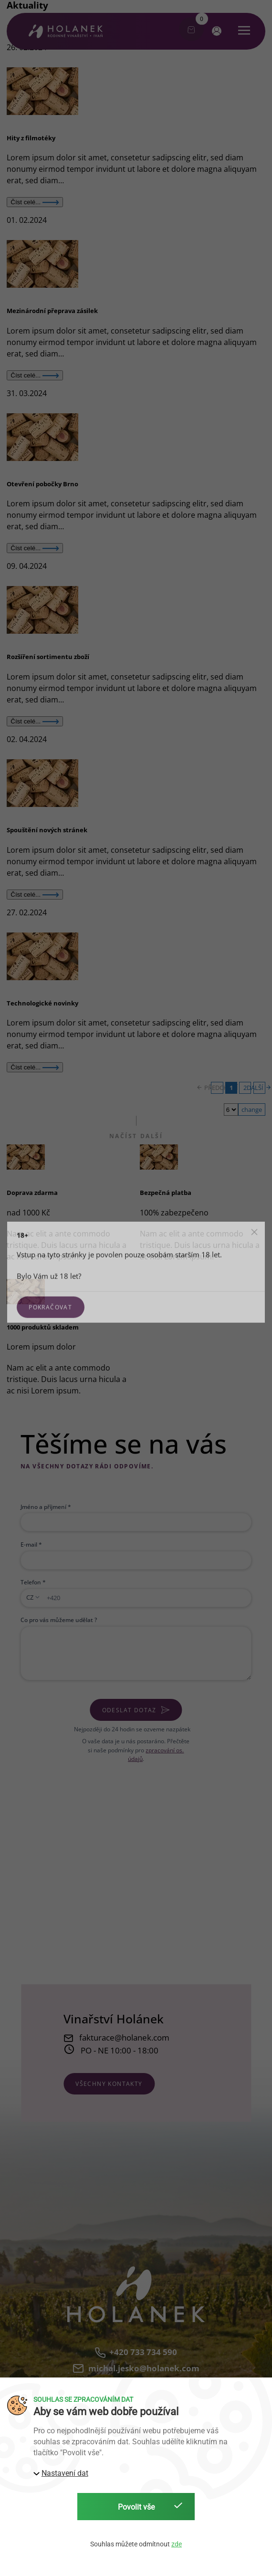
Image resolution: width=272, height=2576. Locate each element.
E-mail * (31, 1544)
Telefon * (33, 1582)
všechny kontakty (109, 2083)
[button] (215, 30)
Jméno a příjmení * (46, 1506)
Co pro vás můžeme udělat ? (59, 1619)
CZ (29, 1597)
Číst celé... (34, 202)
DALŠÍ (259, 1087)
